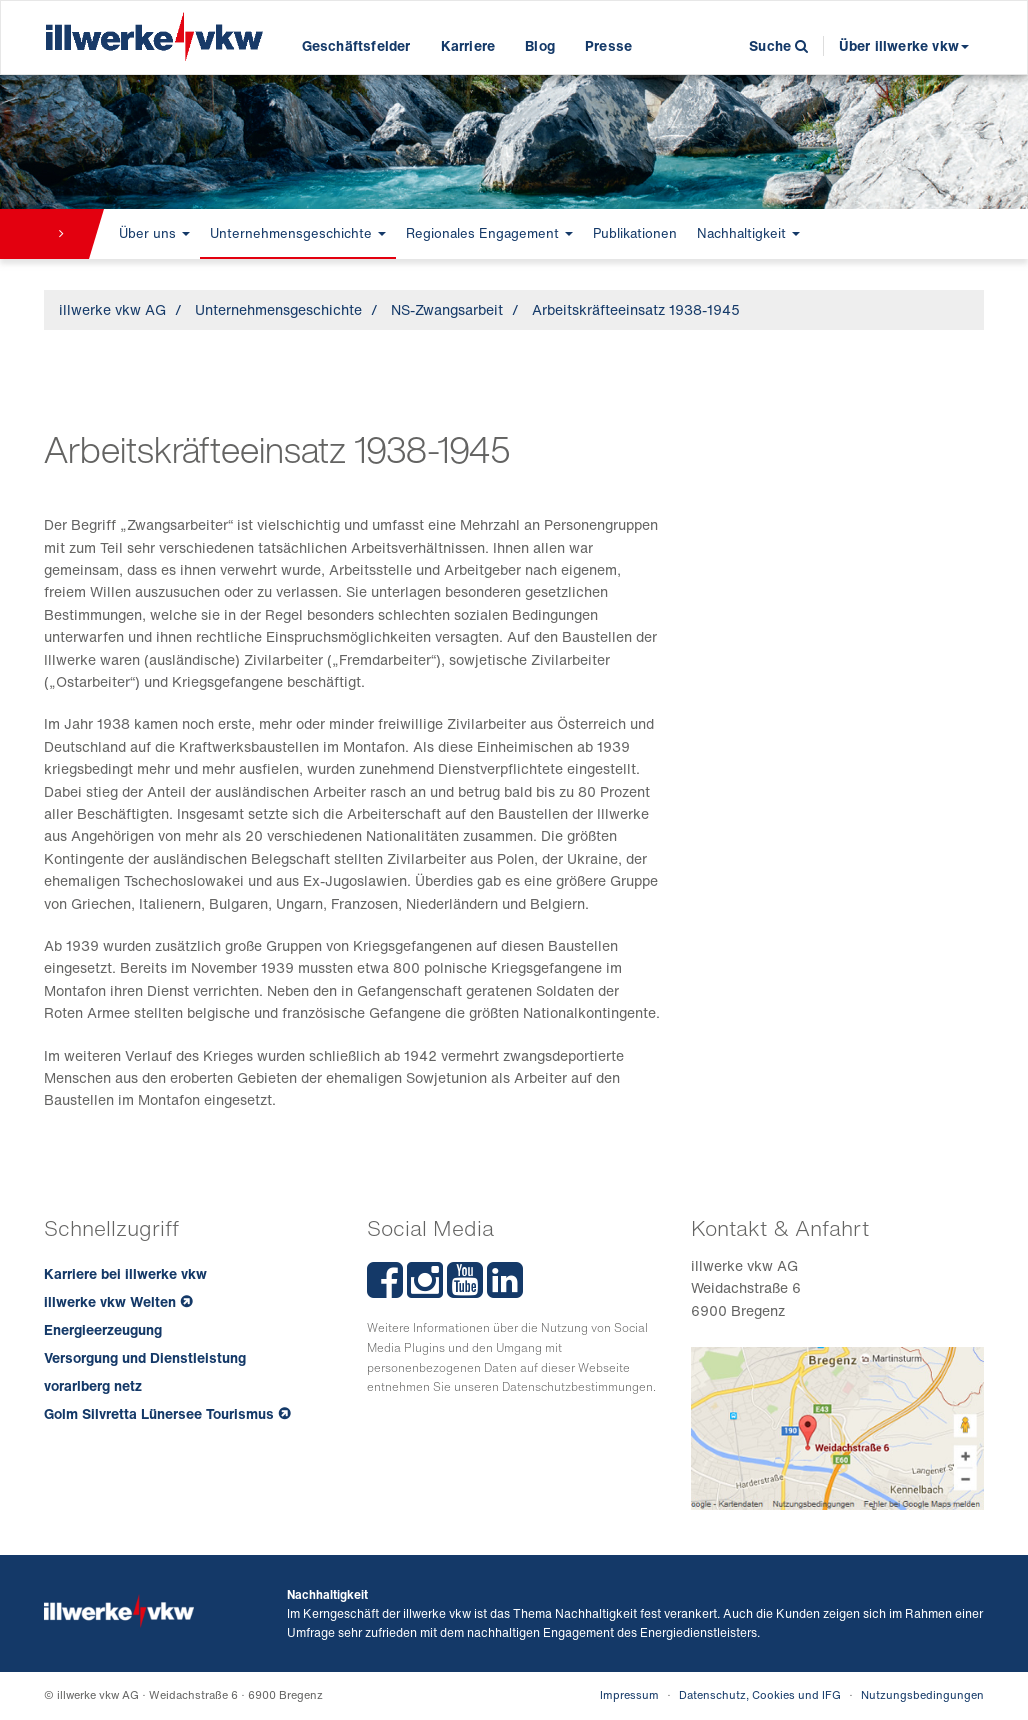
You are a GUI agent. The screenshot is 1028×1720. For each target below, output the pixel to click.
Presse (608, 45)
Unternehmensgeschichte (298, 233)
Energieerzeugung (103, 1329)
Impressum (629, 1695)
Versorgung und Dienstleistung (145, 1357)
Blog (540, 45)
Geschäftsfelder (356, 45)
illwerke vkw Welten (110, 1301)
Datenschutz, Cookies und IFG (760, 1695)
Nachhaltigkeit (748, 233)
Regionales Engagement (489, 233)
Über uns (154, 233)
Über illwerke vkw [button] (904, 45)
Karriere (468, 45)
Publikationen (635, 233)
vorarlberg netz (93, 1385)
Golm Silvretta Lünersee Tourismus (159, 1413)
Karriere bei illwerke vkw (125, 1273)
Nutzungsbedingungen (922, 1695)
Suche (778, 45)
